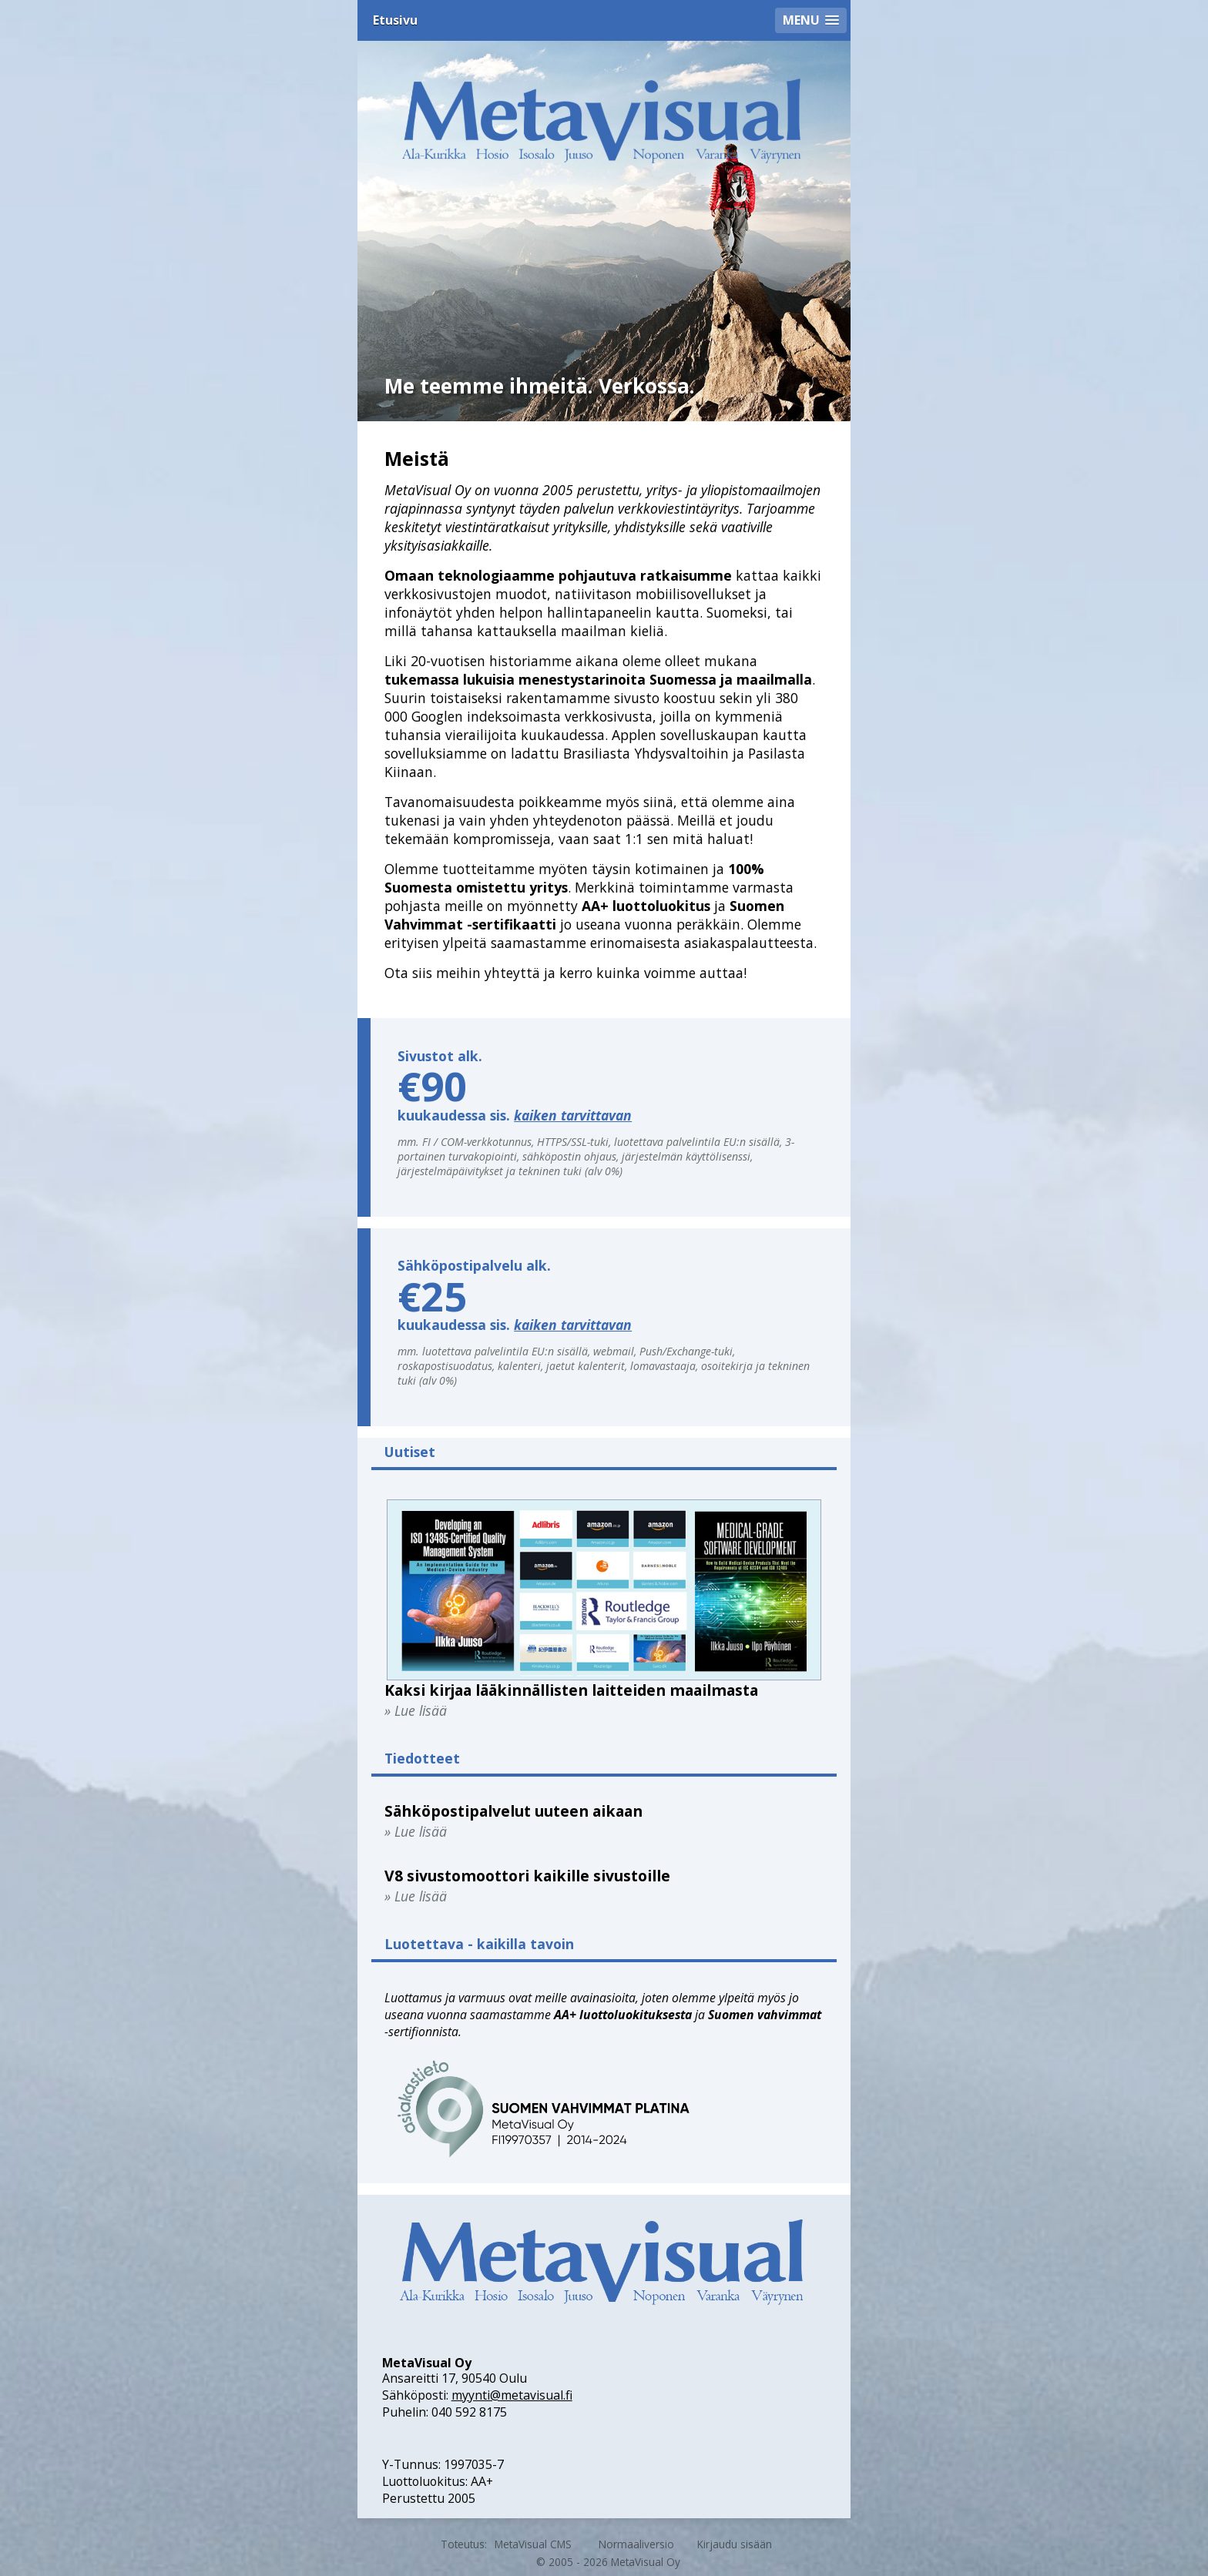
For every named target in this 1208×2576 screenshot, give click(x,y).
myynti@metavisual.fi (511, 2395)
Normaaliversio (636, 2544)
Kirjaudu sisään (734, 2544)
